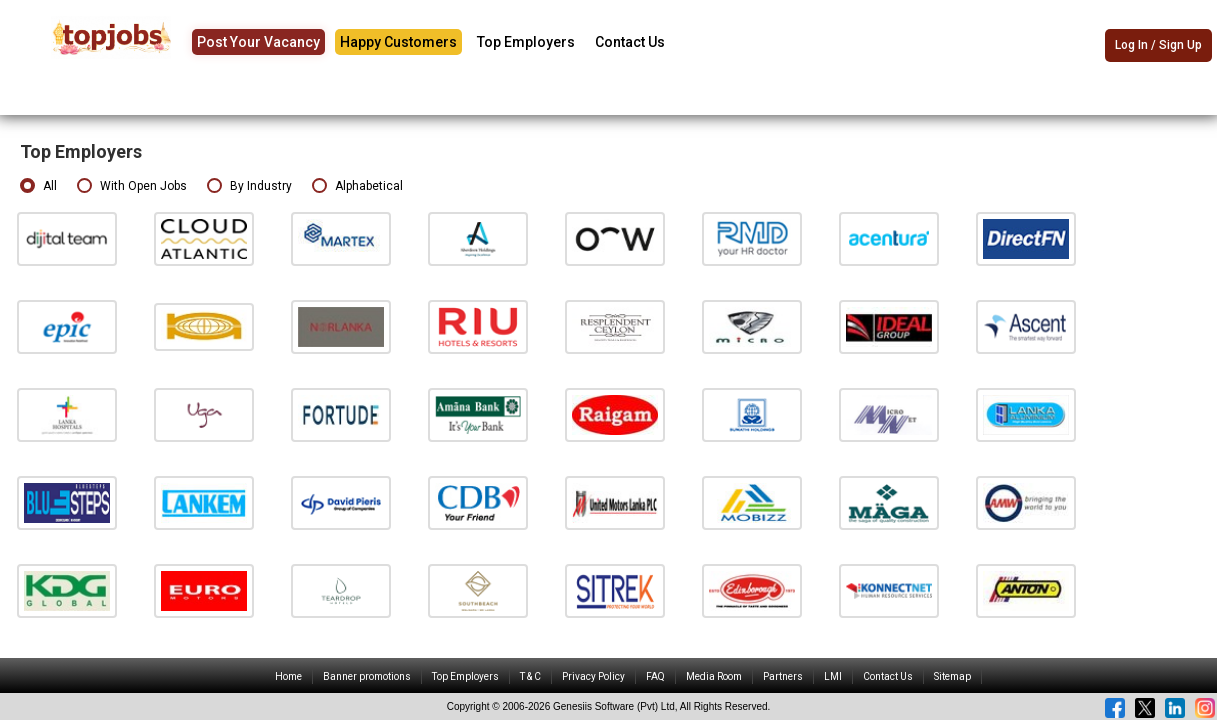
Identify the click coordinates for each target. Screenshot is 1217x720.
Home (288, 676)
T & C (530, 676)
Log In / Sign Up (1158, 45)
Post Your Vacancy (258, 42)
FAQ (655, 676)
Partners (783, 676)
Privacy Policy (593, 676)
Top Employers (526, 42)
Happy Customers (398, 42)
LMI (833, 676)
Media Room (714, 676)
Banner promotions (367, 676)
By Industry (249, 186)
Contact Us (630, 42)
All (38, 186)
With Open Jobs (132, 186)
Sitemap (952, 676)
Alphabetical (357, 186)
